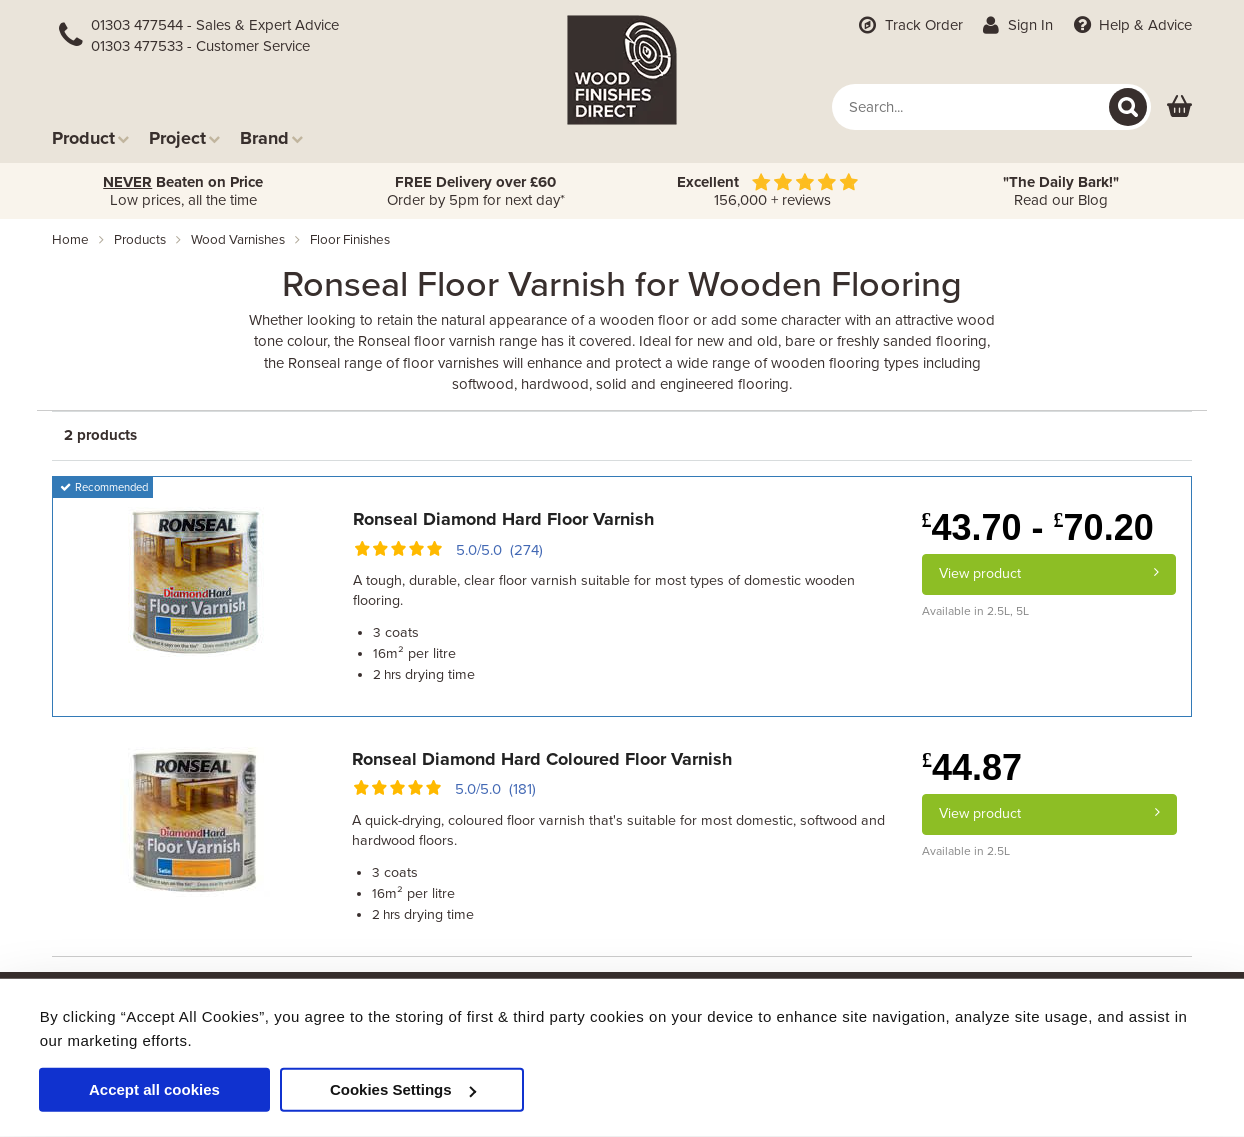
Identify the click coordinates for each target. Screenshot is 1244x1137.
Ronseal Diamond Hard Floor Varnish (503, 519)
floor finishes (350, 240)
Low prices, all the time (183, 191)
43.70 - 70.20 (1038, 527)
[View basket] (1179, 107)
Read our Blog (1061, 191)
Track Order (909, 25)
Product (90, 137)
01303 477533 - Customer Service (200, 46)
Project (184, 137)
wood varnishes (238, 240)
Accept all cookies (154, 1089)
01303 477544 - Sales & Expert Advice (215, 25)
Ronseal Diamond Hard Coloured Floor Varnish (542, 759)
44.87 (972, 767)
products (140, 240)
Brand (271, 137)
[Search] (1128, 107)
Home (70, 240)
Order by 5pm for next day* (476, 191)
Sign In (1016, 25)
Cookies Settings (403, 1089)
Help (1130, 25)
